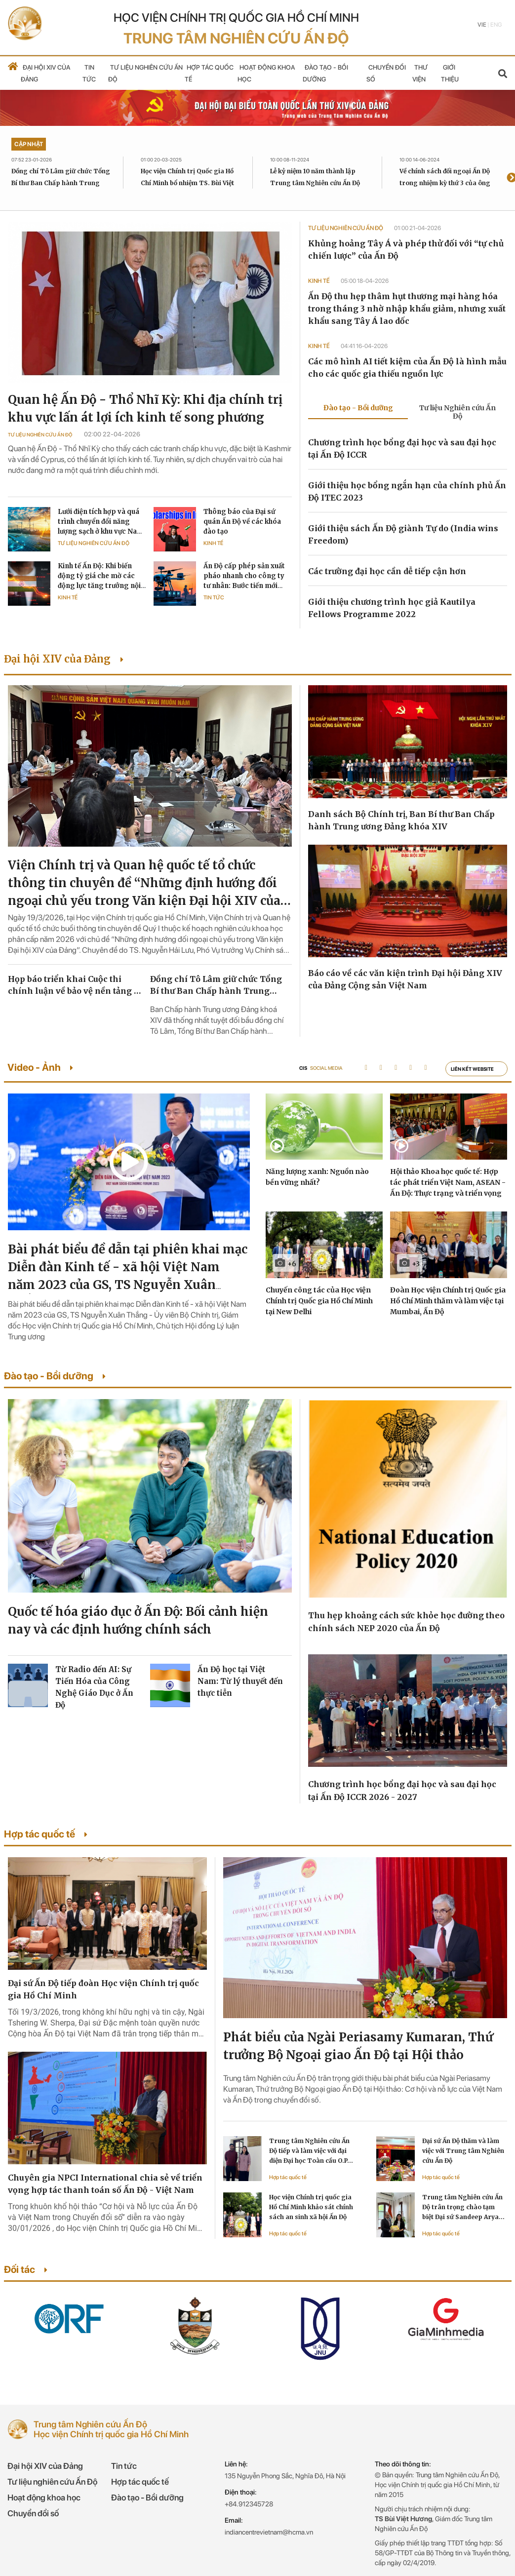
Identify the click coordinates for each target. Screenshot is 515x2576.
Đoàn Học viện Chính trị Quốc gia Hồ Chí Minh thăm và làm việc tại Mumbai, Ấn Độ (448, 1301)
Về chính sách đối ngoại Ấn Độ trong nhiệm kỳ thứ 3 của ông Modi (444, 182)
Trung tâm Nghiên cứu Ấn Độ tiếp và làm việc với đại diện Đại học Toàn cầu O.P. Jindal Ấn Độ (309, 2151)
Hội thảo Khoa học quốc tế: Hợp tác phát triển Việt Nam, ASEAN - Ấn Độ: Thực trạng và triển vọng (448, 1182)
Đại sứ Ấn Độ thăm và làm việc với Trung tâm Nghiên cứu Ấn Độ (463, 2150)
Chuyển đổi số (33, 2513)
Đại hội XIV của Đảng (45, 2466)
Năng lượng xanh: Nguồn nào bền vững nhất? (317, 1177)
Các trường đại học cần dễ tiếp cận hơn (387, 571)
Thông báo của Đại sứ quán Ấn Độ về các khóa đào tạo (242, 521)
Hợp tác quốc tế (288, 2177)
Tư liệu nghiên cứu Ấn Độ (52, 2482)
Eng (496, 24)
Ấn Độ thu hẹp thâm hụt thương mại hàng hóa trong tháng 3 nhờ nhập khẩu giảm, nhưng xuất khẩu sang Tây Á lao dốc (407, 308)
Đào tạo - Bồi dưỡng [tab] (358, 407)
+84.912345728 (249, 2504)
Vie (481, 24)
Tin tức (213, 597)
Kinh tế (213, 543)
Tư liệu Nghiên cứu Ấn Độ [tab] (457, 412)
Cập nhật (28, 144)
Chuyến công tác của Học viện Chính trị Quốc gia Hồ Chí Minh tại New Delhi (319, 1301)
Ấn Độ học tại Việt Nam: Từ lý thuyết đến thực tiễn (240, 1681)
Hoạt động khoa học (43, 2497)
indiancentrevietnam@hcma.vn (269, 2532)
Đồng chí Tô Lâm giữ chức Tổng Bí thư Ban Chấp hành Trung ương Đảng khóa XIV (60, 182)
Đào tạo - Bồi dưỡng (147, 2497)
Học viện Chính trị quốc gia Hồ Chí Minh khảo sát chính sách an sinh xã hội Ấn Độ (311, 2207)
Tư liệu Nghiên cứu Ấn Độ (40, 434)
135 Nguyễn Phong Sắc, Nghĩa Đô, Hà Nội (285, 2476)
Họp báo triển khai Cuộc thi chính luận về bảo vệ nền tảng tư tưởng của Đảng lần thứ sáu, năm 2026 (75, 985)
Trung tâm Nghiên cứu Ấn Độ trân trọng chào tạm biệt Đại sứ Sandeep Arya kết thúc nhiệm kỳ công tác (463, 2207)
